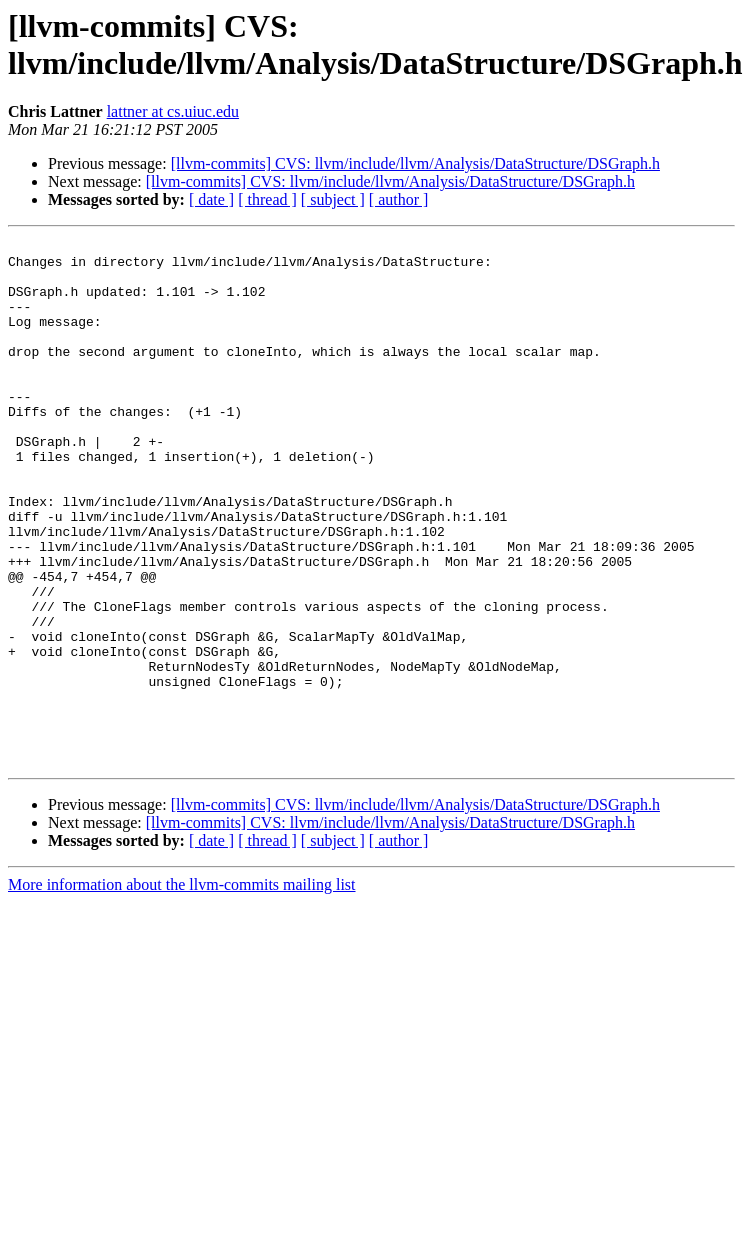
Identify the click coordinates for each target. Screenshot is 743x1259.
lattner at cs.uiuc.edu (173, 111)
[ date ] (211, 199)
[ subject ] (333, 199)
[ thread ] (267, 199)
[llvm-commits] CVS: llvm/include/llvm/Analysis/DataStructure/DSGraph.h (415, 163)
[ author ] (399, 199)
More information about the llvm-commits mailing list (182, 989)
